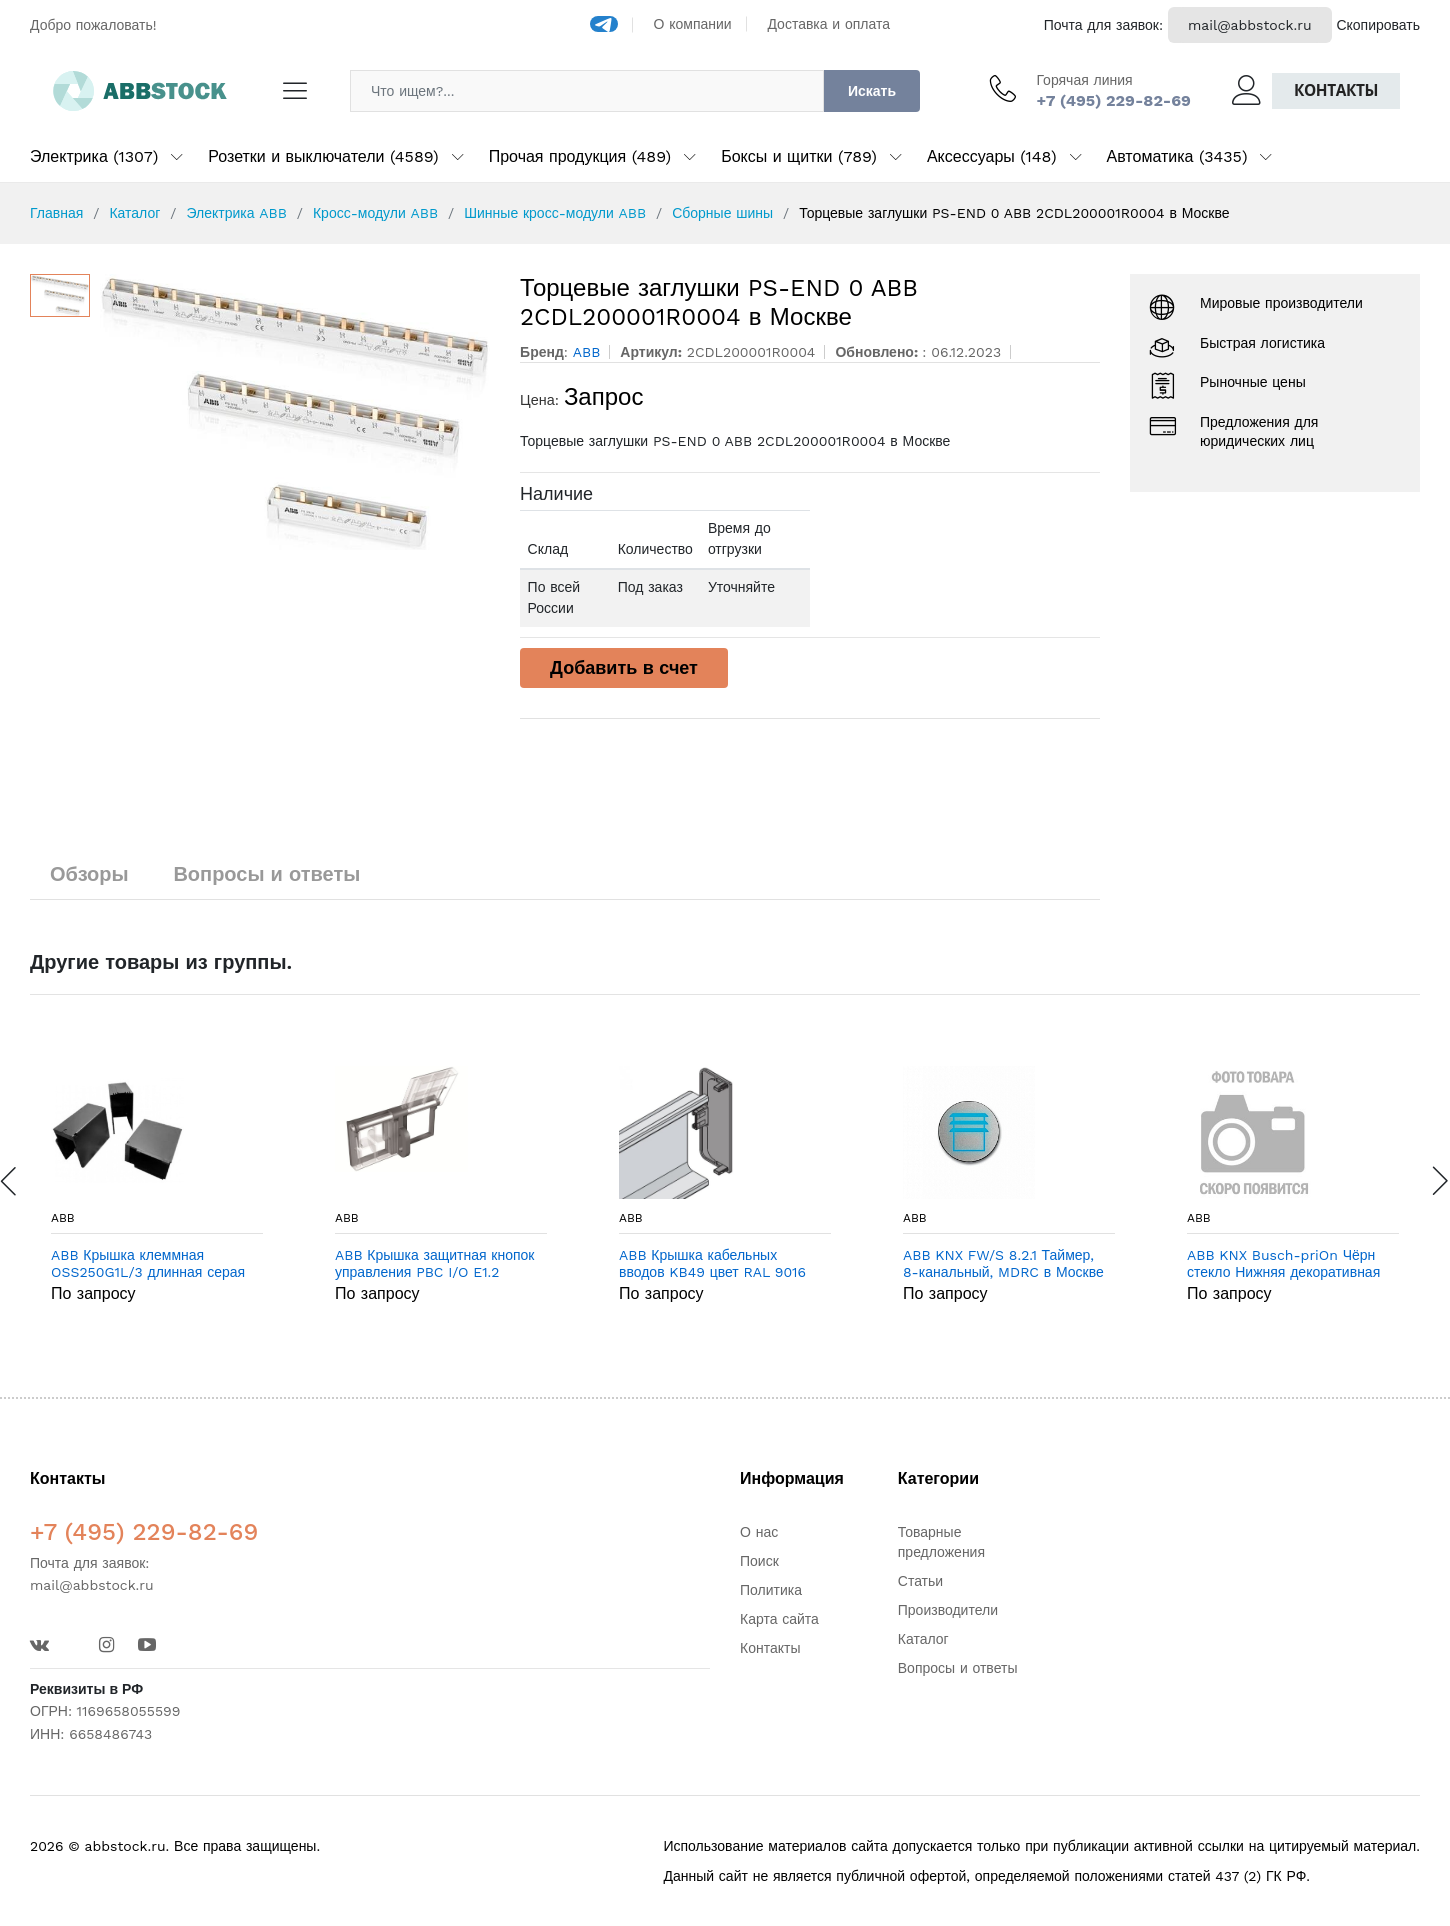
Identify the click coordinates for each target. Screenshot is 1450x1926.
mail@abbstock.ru (1250, 25)
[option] (295, 412)
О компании (693, 24)
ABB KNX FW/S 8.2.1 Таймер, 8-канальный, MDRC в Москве (1003, 1263)
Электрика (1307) (94, 156)
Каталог (134, 213)
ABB (63, 1218)
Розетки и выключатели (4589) (323, 156)
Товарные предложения (941, 1542)
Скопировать (1378, 25)
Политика (771, 1590)
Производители (948, 1610)
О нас (759, 1532)
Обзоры (89, 874)
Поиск (759, 1561)
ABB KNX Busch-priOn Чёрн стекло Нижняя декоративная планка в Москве (1283, 1264)
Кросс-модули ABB (375, 213)
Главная (56, 213)
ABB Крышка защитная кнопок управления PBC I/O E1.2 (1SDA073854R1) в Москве (435, 1264)
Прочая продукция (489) (580, 156)
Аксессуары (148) (992, 156)
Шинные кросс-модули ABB (555, 213)
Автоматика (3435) (1177, 156)
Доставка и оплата (828, 24)
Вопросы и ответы (266, 874)
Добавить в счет (624, 667)
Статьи (920, 1581)
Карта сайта (779, 1619)
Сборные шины (722, 213)
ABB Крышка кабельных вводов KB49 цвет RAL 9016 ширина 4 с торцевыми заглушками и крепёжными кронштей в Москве (712, 1264)
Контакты (1336, 90)
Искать (872, 91)
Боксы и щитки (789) (799, 156)
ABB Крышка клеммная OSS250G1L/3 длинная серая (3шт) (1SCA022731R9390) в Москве (148, 1264)
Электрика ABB (236, 213)
